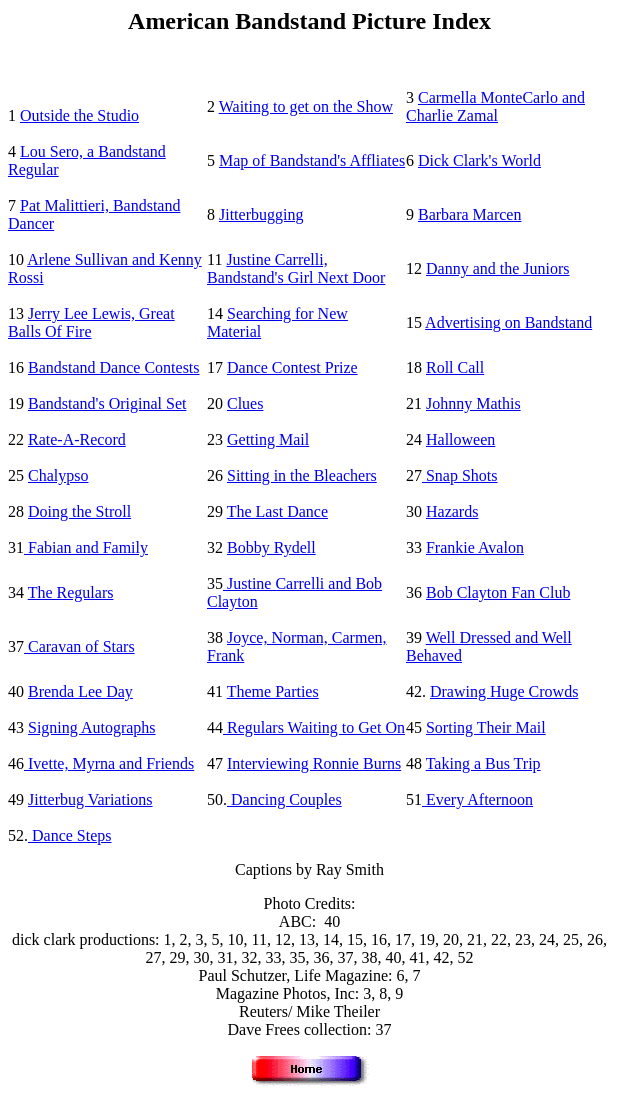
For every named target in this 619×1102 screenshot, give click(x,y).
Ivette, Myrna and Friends (109, 763)
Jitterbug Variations (90, 799)
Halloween (460, 439)
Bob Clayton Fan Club (498, 592)
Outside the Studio (79, 115)
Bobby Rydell (271, 547)
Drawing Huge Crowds (504, 691)
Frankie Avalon (475, 547)
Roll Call (455, 367)
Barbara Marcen (470, 214)
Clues (245, 403)
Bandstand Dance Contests (114, 367)
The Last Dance (277, 511)
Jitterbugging (261, 214)
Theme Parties (273, 691)
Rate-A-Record (77, 439)
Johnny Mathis (473, 403)
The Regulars (71, 592)
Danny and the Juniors (498, 268)
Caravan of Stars (79, 646)
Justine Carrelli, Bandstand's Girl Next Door (296, 268)
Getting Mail (268, 439)
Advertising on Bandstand (508, 322)
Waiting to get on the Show (306, 106)
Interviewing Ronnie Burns (314, 763)
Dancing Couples (284, 799)
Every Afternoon (477, 799)
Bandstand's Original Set (107, 403)
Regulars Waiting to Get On (314, 727)
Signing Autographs (92, 727)
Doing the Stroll (79, 511)
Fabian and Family (86, 547)
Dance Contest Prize (292, 367)
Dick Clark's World (479, 160)
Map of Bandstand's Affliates (312, 160)
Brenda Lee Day (80, 691)
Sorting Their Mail (486, 727)
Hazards (452, 511)
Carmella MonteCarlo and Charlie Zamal (495, 106)
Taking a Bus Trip (483, 763)
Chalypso (58, 475)
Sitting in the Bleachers (302, 475)
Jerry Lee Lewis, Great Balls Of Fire (91, 322)
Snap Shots (460, 475)
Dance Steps (70, 835)
